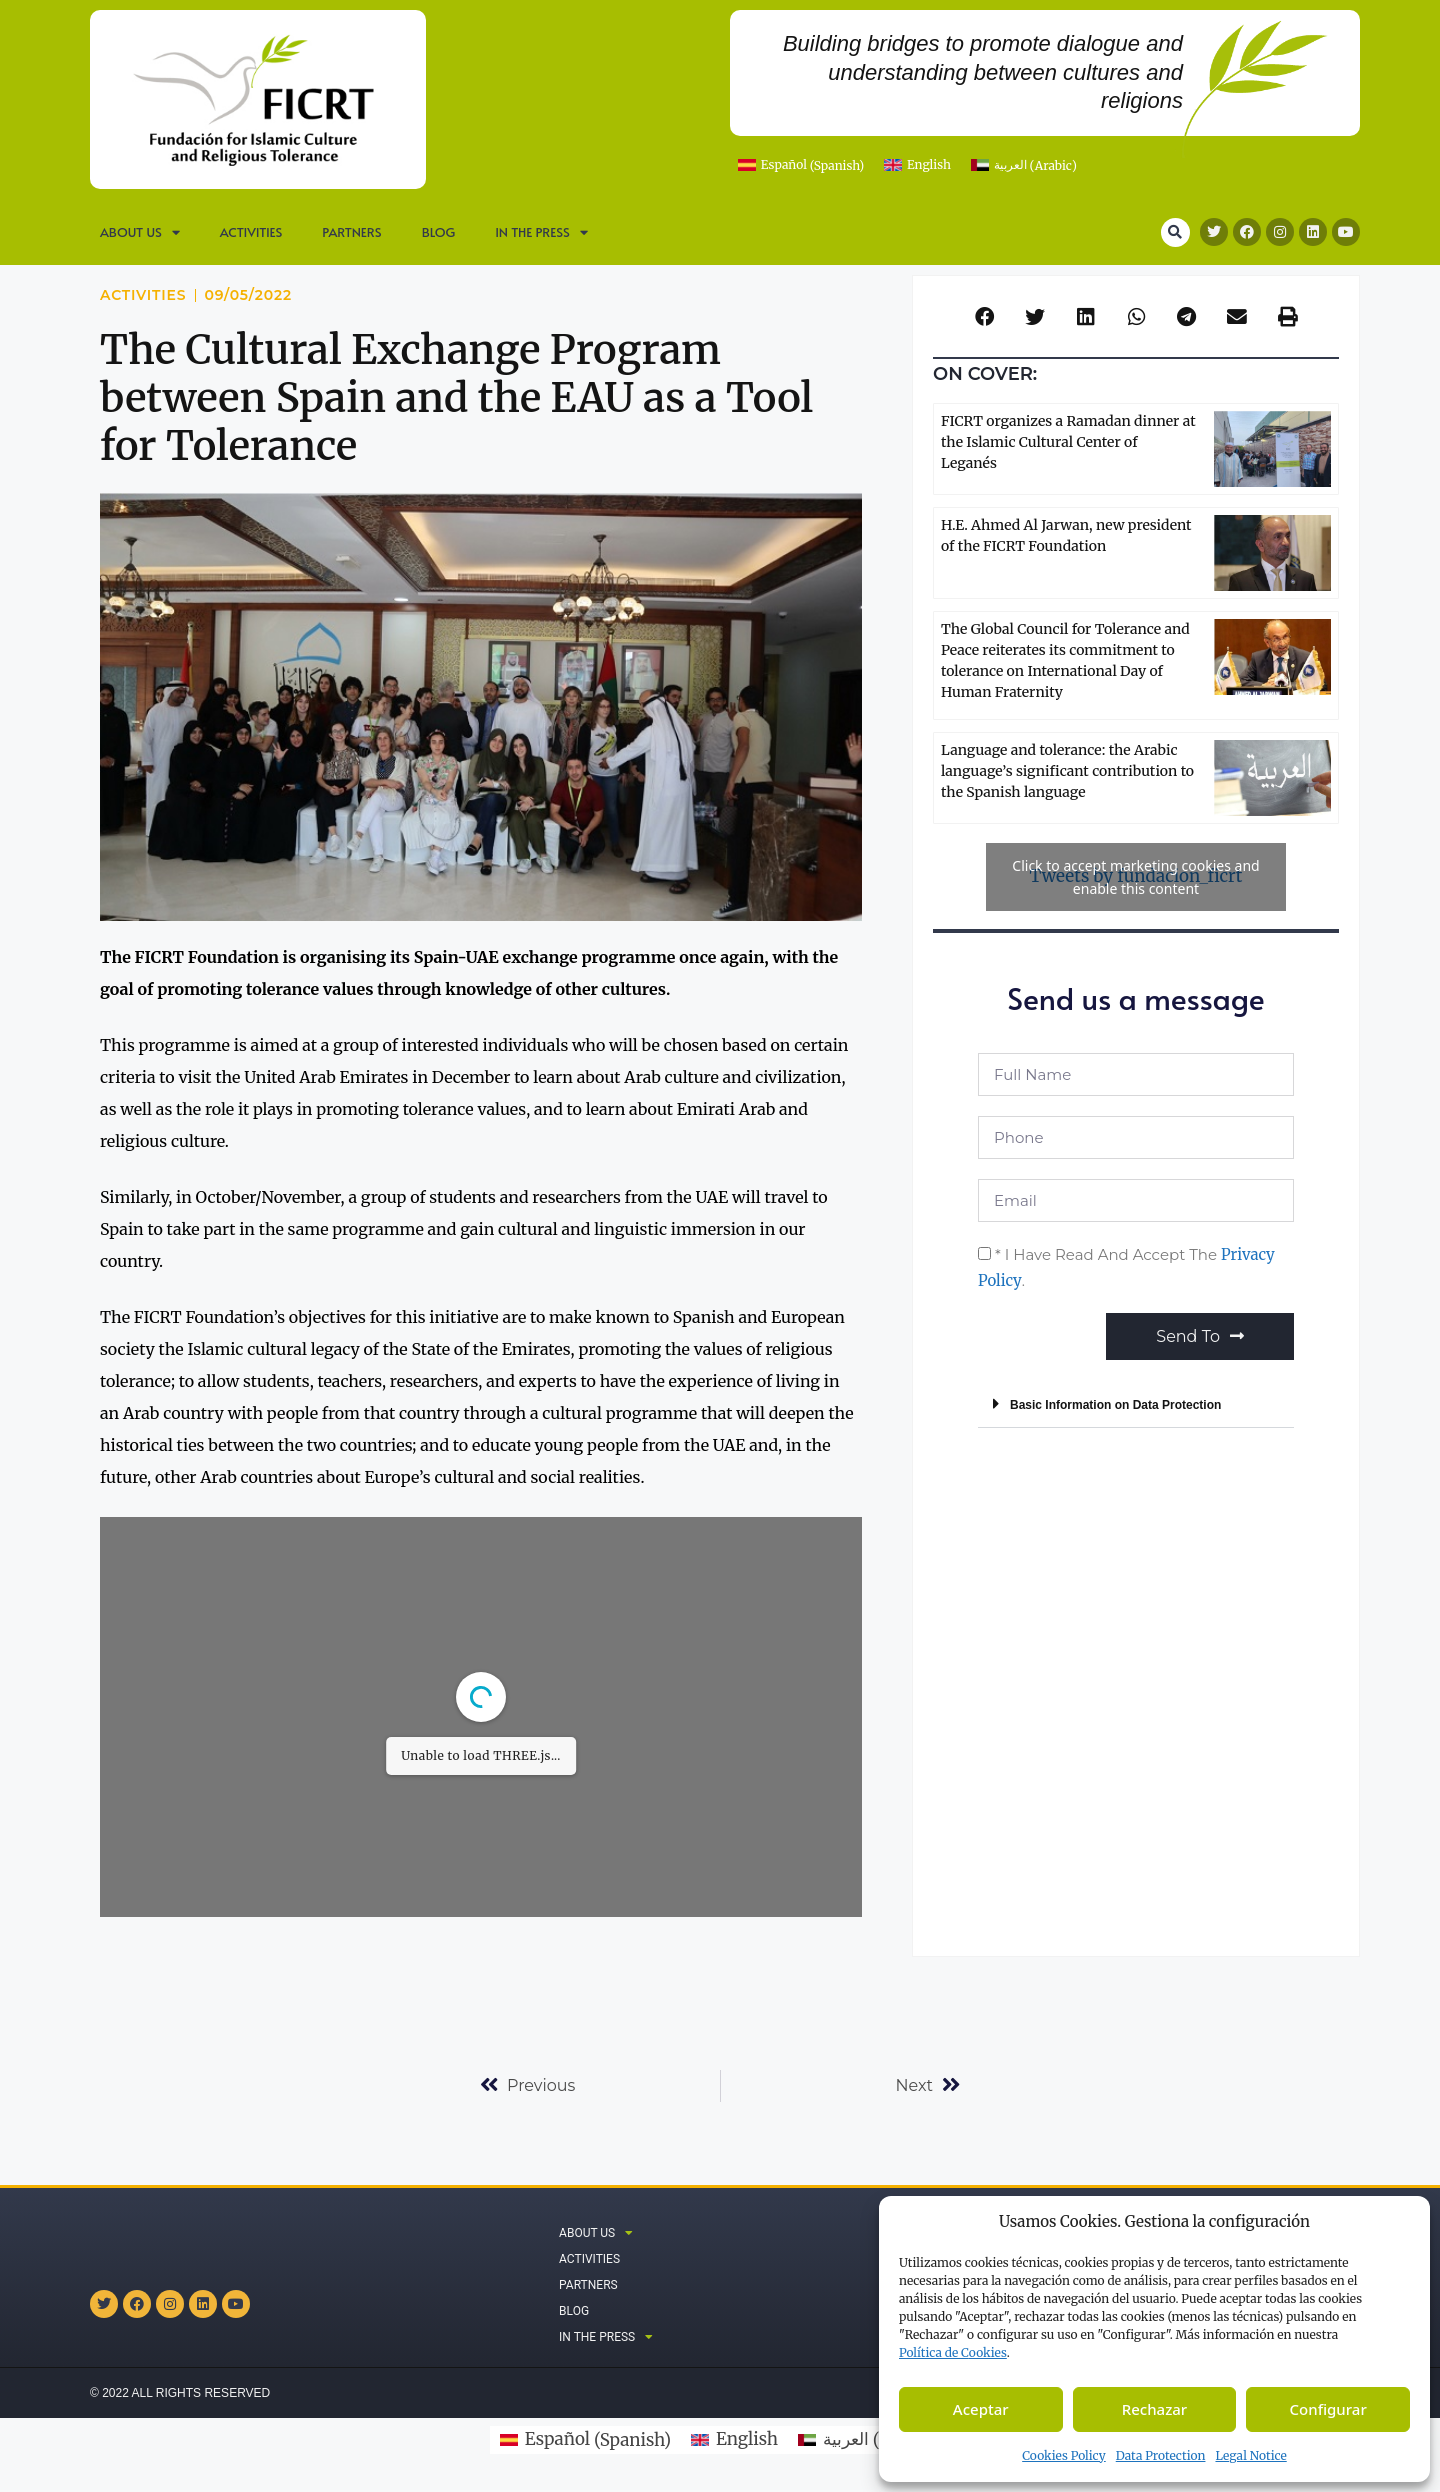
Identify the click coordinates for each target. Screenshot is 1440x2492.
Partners (351, 232)
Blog (439, 232)
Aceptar (981, 2409)
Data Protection (1161, 2455)
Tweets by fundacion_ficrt (1136, 877)
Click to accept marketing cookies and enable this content (1135, 877)
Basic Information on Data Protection (1115, 1405)
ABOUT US (140, 232)
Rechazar (1155, 2409)
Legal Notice (1250, 2455)
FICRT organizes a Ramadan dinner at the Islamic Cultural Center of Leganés (1068, 442)
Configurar (1328, 2409)
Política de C (953, 2352)
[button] (1175, 232)
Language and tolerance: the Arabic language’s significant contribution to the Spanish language (1067, 771)
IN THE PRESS (541, 232)
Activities (251, 232)
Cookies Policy (1064, 2455)
